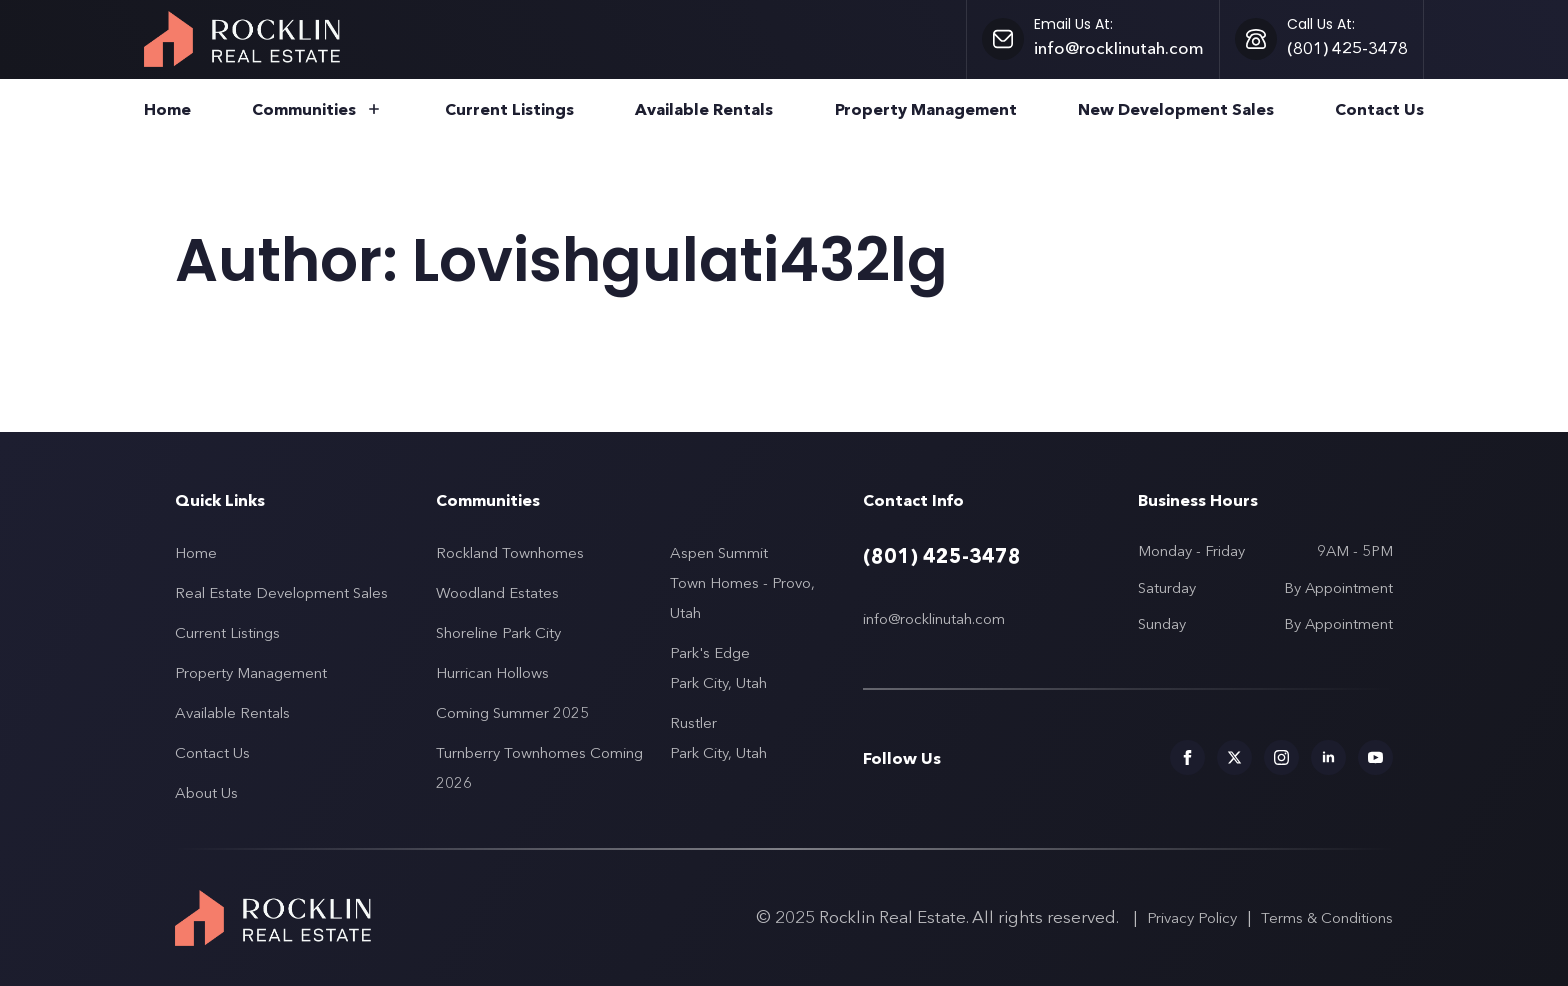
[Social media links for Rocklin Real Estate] (1187, 757)
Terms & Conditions (1327, 917)
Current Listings (509, 110)
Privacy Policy (1192, 917)
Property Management (926, 110)
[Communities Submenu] (370, 111)
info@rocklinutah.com (934, 618)
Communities (304, 110)
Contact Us (1379, 110)
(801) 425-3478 (942, 556)
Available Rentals (704, 110)
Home (167, 110)
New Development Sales (1176, 110)
